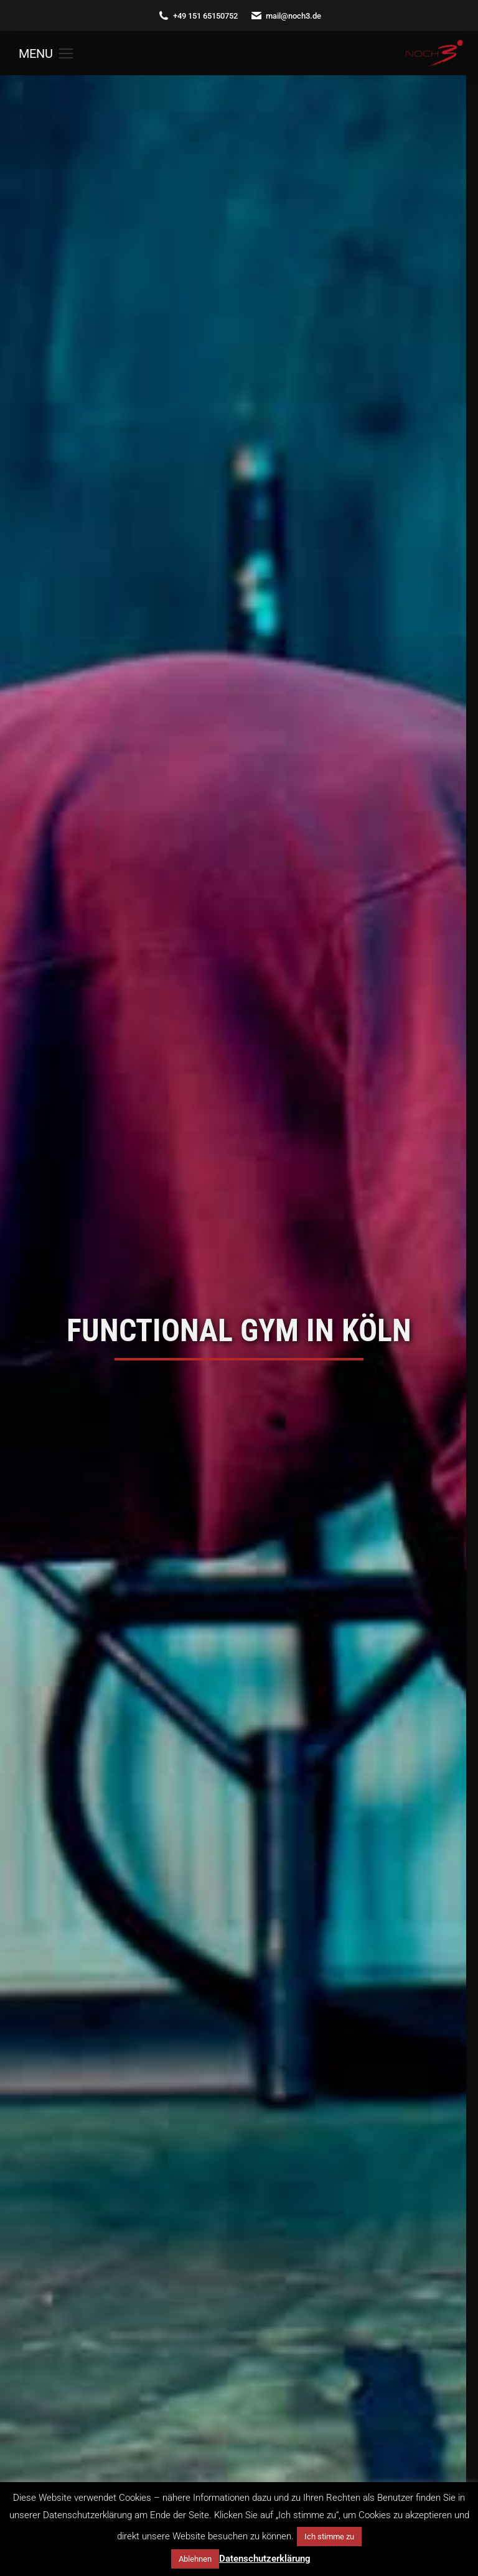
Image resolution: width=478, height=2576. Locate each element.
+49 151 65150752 (197, 16)
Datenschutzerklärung (265, 2558)
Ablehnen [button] (195, 2559)
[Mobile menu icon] (45, 53)
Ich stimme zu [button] (329, 2536)
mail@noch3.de (285, 16)
